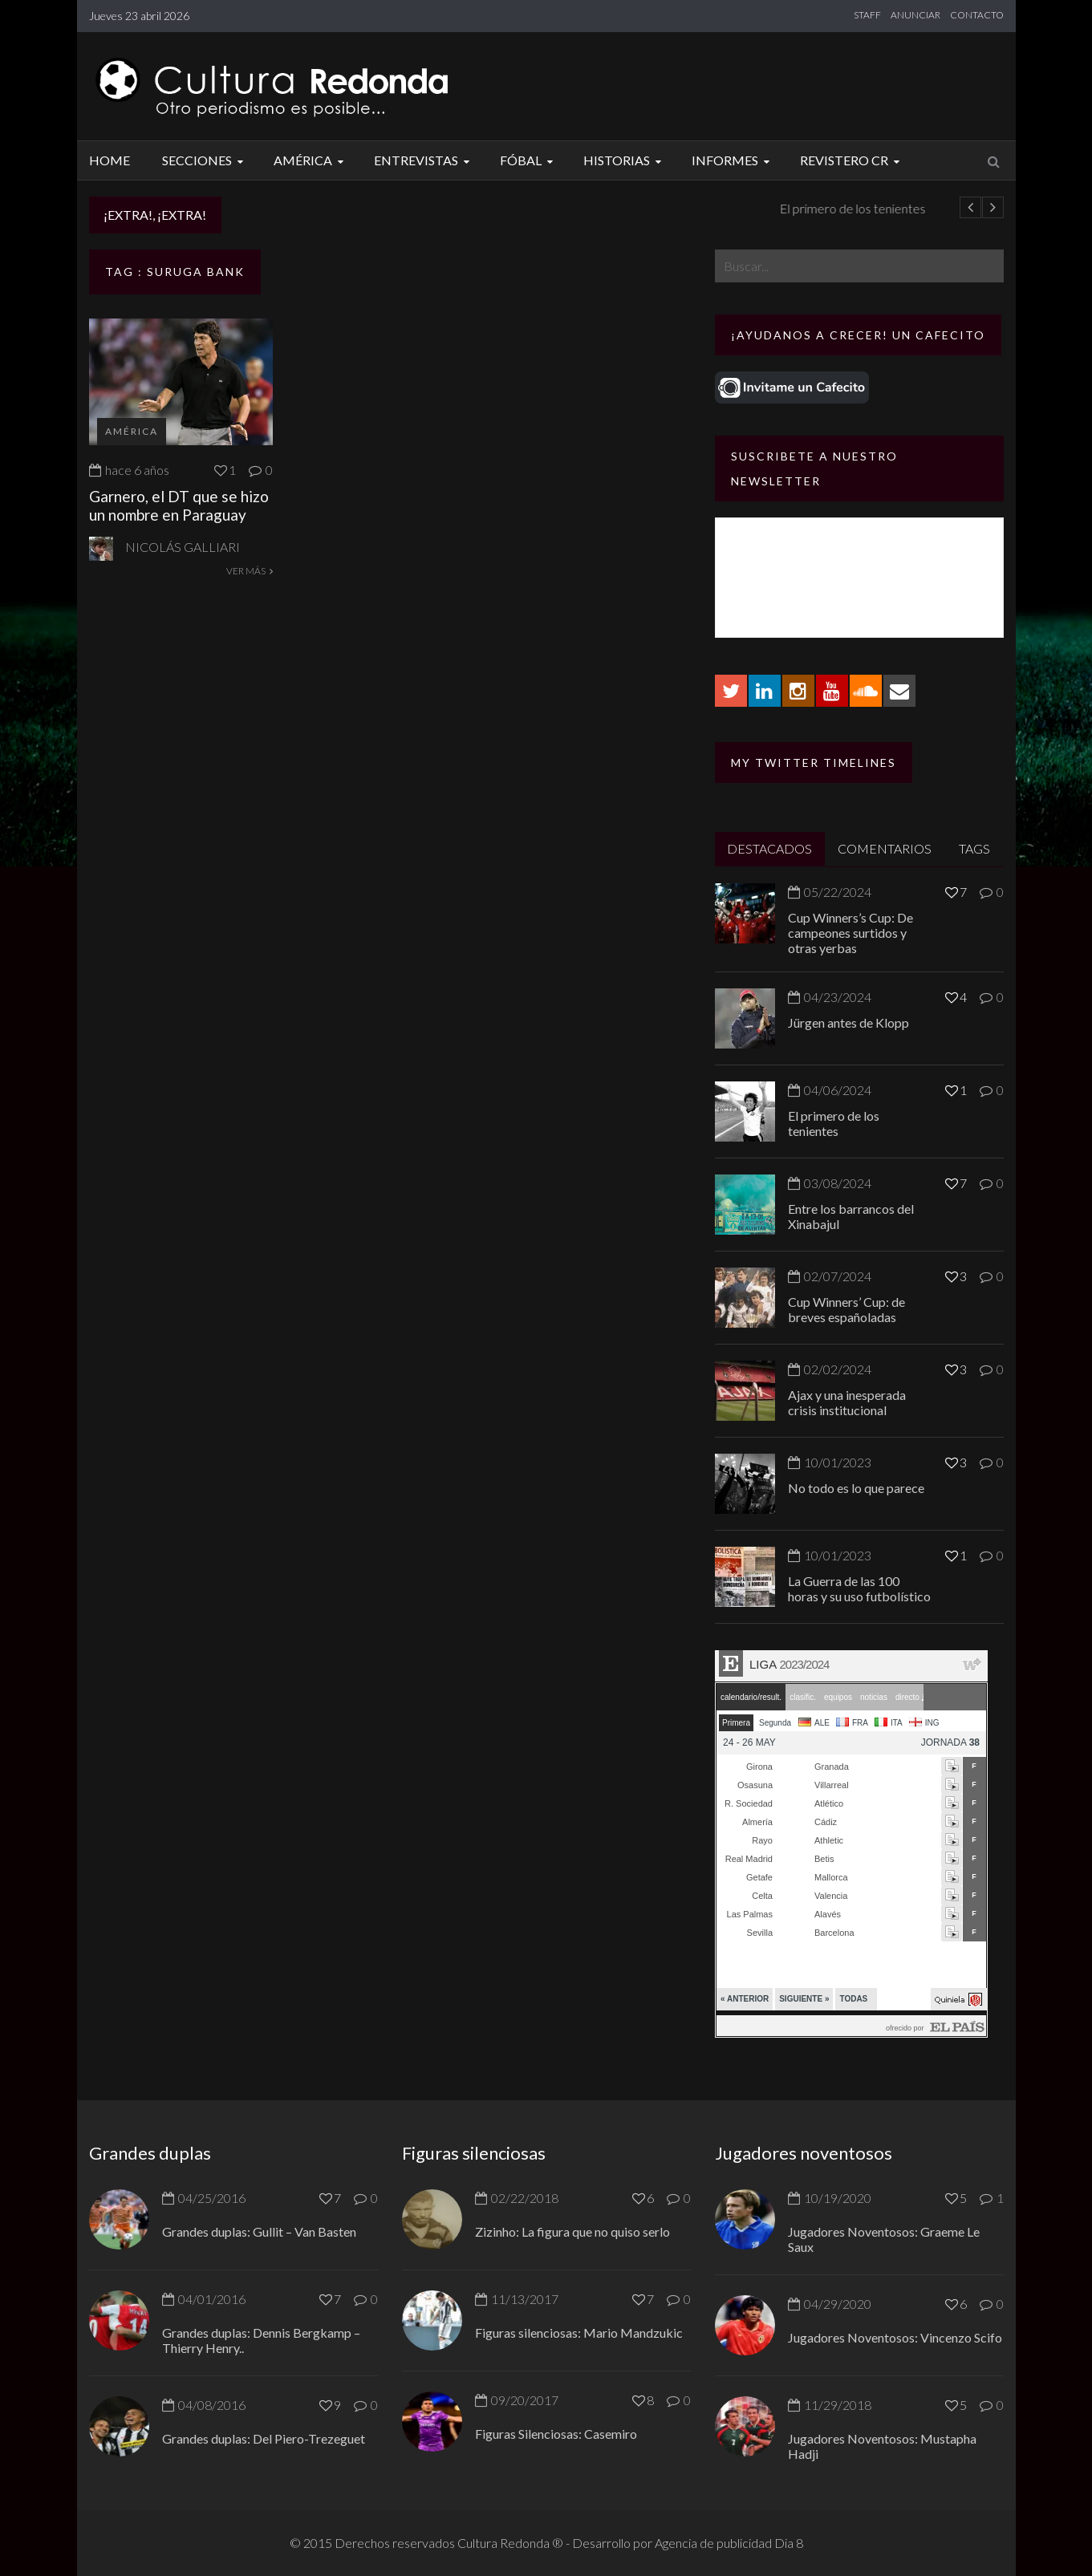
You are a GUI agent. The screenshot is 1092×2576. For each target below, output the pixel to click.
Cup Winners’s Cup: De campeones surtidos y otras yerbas (850, 932)
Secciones (205, 160)
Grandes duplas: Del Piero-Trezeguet (263, 2438)
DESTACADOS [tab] (769, 848)
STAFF (867, 15)
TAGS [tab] (974, 848)
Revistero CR (852, 160)
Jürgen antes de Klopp (306, 208)
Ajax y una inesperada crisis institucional (847, 1402)
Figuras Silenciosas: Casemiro (556, 2433)
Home (109, 160)
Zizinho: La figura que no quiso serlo (572, 2231)
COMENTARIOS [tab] (885, 848)
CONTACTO (977, 15)
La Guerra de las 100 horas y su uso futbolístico (859, 1588)
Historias (624, 160)
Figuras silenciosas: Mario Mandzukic (579, 2332)
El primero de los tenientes (833, 1123)
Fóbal (529, 160)
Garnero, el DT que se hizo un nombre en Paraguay (179, 505)
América (311, 160)
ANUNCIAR (915, 15)
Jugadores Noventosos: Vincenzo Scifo (895, 2337)
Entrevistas (424, 160)
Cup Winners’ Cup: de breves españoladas (846, 1309)
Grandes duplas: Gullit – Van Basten (259, 2231)
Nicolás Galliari (182, 546)
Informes (733, 160)
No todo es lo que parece (856, 1487)
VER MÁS (249, 571)
